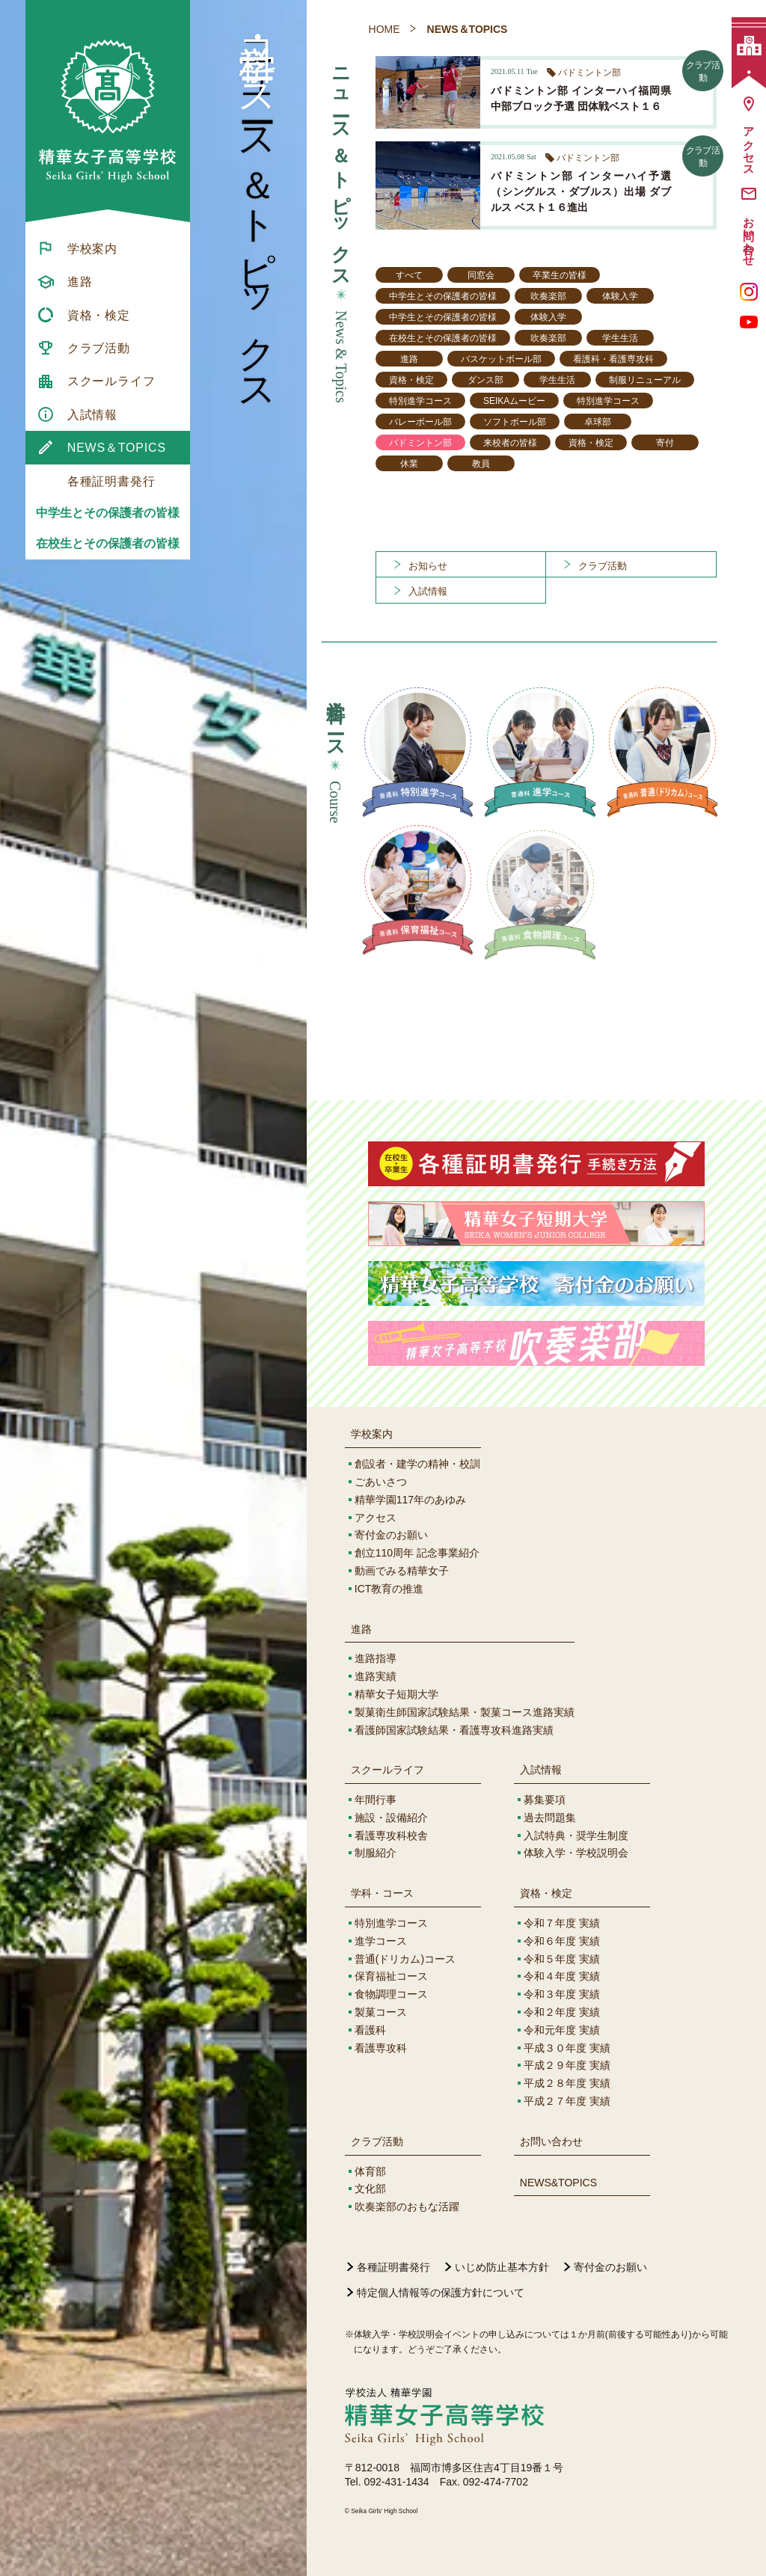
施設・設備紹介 (391, 1818)
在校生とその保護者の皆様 (108, 543)
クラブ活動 (377, 2141)
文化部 (370, 2189)
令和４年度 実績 (562, 1976)
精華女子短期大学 (396, 1694)
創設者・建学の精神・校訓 (417, 1464)
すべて (409, 275)
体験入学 (620, 296)
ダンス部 (485, 380)
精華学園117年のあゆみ (410, 1500)
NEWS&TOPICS (558, 2183)
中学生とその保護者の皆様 (108, 512)
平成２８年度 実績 (567, 2083)
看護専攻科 (381, 2048)
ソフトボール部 (514, 422)
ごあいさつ (381, 1482)
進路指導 (375, 1658)
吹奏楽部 (548, 296)
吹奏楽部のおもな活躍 (407, 2206)
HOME (384, 29)
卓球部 (597, 422)
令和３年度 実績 (562, 1994)
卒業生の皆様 (559, 275)
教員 (481, 464)
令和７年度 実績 (562, 1923)
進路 (409, 359)
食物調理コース (391, 1994)
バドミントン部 (420, 443)
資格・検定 (411, 380)
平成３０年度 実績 (567, 2048)
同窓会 (481, 275)
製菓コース (381, 2012)
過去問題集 (550, 1818)
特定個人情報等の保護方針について (440, 2293)
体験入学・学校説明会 (576, 1853)
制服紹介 (375, 1853)
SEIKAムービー (514, 401)
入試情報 (541, 1770)
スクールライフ (387, 1770)
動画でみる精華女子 (402, 1571)
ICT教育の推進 (389, 1589)
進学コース (381, 1941)
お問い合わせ (551, 2141)
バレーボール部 (420, 422)
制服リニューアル (645, 380)
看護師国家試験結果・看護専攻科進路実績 (454, 1730)
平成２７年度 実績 (567, 2101)
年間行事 (375, 1800)
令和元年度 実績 (562, 2030)
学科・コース (382, 1893)
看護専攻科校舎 (391, 1835)
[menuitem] (107, 248)
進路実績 (375, 1676)
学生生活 (620, 338)
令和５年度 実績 (562, 1959)
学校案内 (372, 1434)
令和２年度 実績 (562, 2012)
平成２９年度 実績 (567, 2065)
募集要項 (545, 1800)
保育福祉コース (391, 1976)
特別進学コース (420, 401)
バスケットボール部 (501, 359)
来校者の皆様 (510, 443)
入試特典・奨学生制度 (576, 1835)
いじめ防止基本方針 (502, 2267)
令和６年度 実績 (562, 1941)
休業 (409, 464)
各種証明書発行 (393, 2267)
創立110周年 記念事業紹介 (417, 1553)
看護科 (370, 2030)
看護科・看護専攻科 (613, 359)
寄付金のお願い (391, 1535)
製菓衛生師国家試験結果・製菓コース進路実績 (464, 1712)
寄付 (665, 443)
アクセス (375, 1518)
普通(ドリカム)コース (405, 1959)
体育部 (370, 2171)
